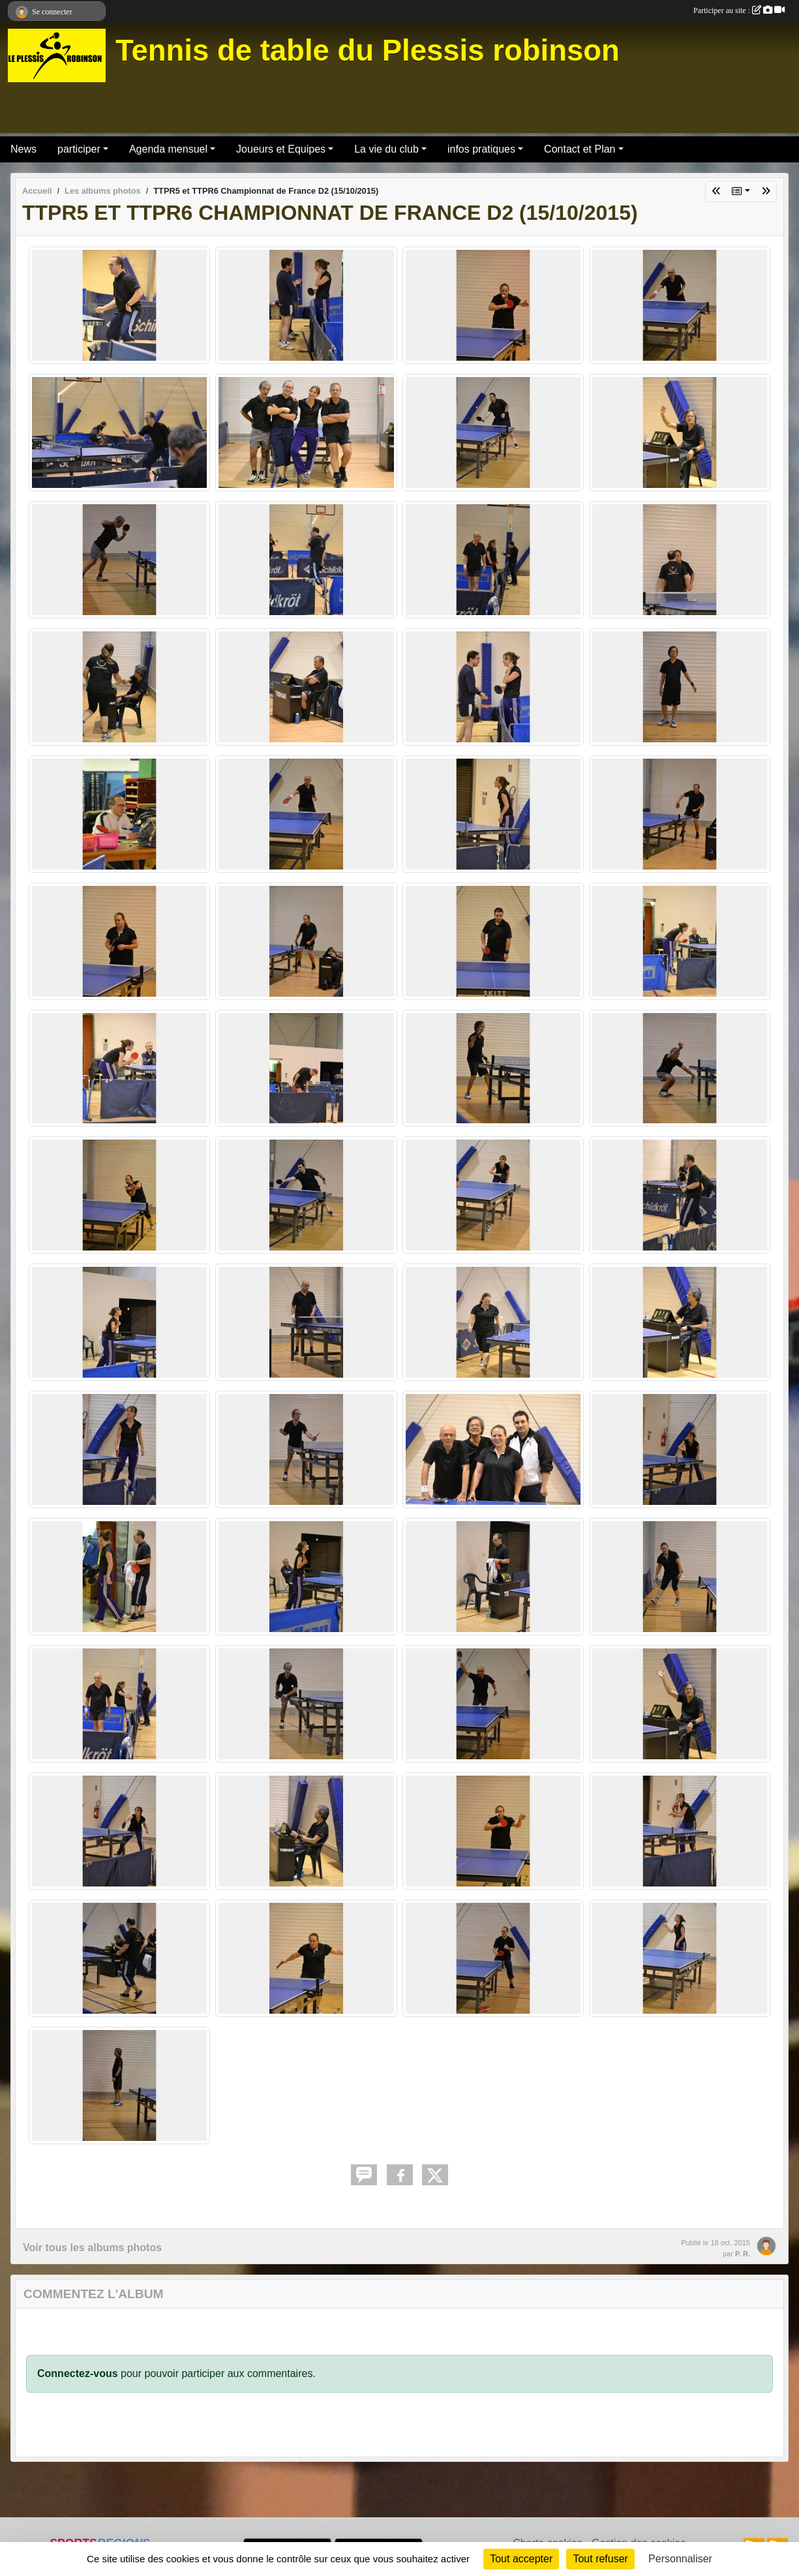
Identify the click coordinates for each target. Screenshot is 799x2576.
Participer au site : (739, 10)
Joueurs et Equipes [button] (280, 149)
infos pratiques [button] (481, 149)
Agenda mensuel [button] (168, 149)
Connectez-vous (77, 2373)
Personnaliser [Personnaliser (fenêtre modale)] (680, 2558)
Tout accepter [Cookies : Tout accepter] (521, 2558)
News (23, 149)
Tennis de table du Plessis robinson (367, 50)
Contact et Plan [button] (579, 149)
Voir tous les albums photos (92, 2247)
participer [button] (78, 149)
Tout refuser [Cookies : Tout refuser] (600, 2558)
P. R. (742, 2254)
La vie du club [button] (386, 149)
